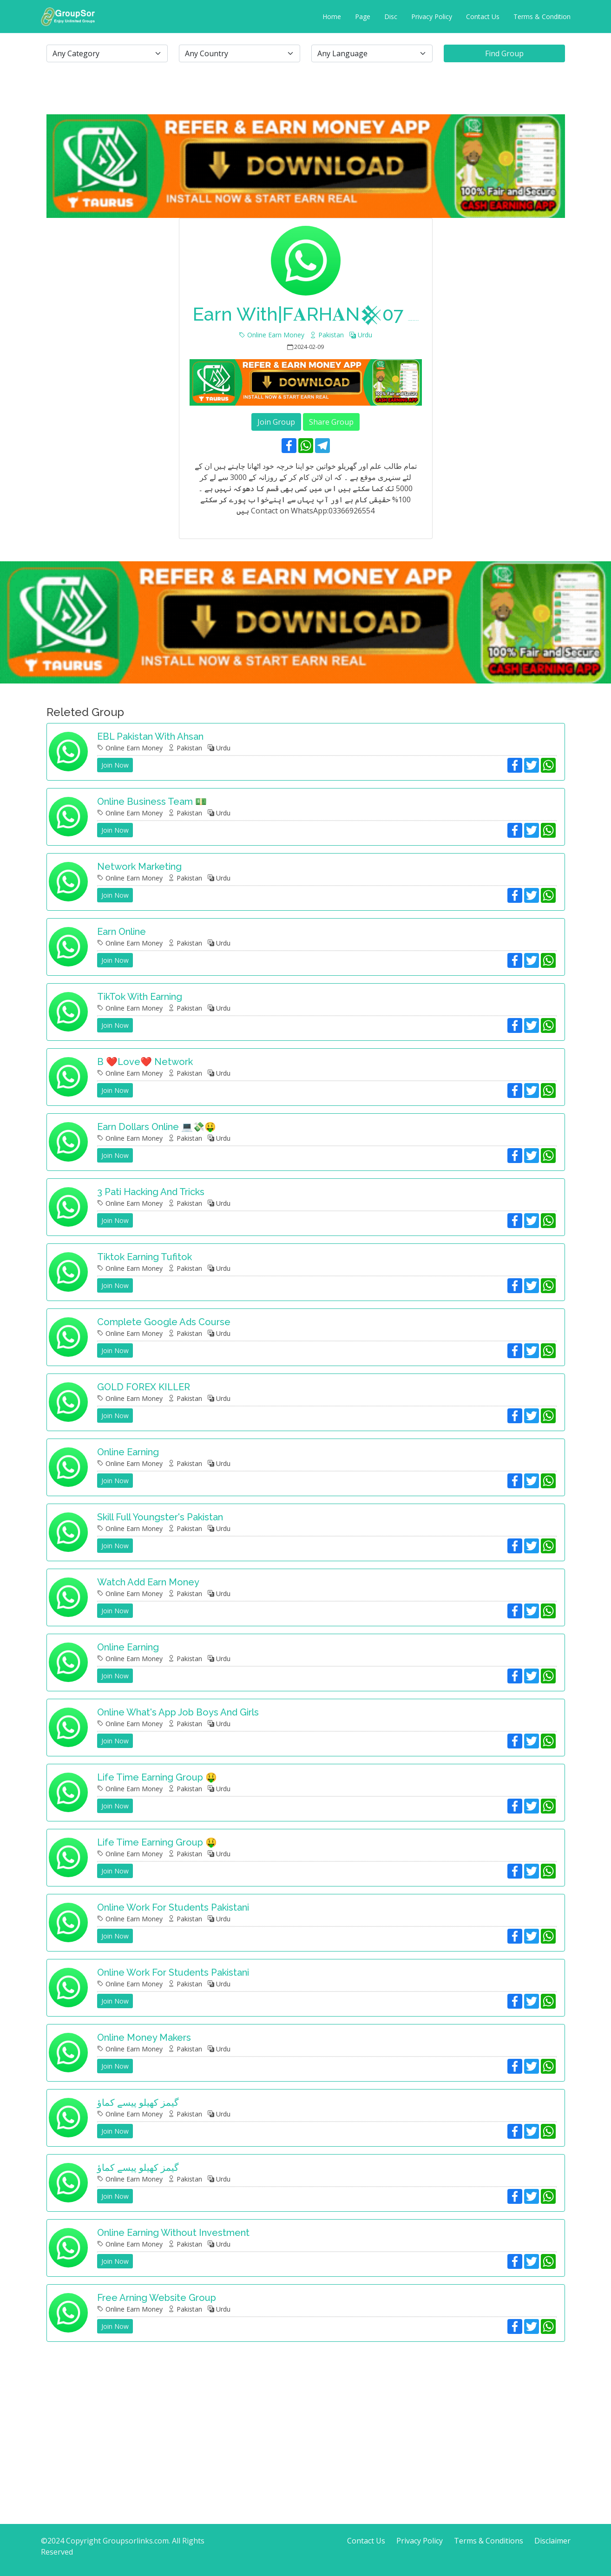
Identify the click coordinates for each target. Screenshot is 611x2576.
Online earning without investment (173, 2232)
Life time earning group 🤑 (157, 1777)
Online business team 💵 (152, 801)
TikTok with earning (139, 996)
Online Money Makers (144, 2037)
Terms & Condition (542, 16)
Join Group (276, 422)
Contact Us (482, 16)
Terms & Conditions (488, 2541)
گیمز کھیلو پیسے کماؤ (138, 2102)
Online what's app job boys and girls (178, 1712)
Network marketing (139, 866)
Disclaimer (552, 2541)
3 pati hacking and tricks (150, 1191)
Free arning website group (156, 2297)
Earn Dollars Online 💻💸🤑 (156, 1126)
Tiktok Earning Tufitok (144, 1256)
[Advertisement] (306, 2414)
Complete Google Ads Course (163, 1321)
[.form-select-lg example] (107, 53)
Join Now (115, 765)
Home (331, 16)
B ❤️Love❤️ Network (145, 1061)
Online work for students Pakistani (173, 1907)
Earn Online (121, 931)
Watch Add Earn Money (148, 1582)
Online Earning (128, 1452)
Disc (390, 16)
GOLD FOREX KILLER (143, 1387)
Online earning (128, 1647)
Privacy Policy (431, 16)
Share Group (331, 422)
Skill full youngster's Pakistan (160, 1517)
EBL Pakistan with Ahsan (150, 736)
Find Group (504, 53)
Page (362, 16)
